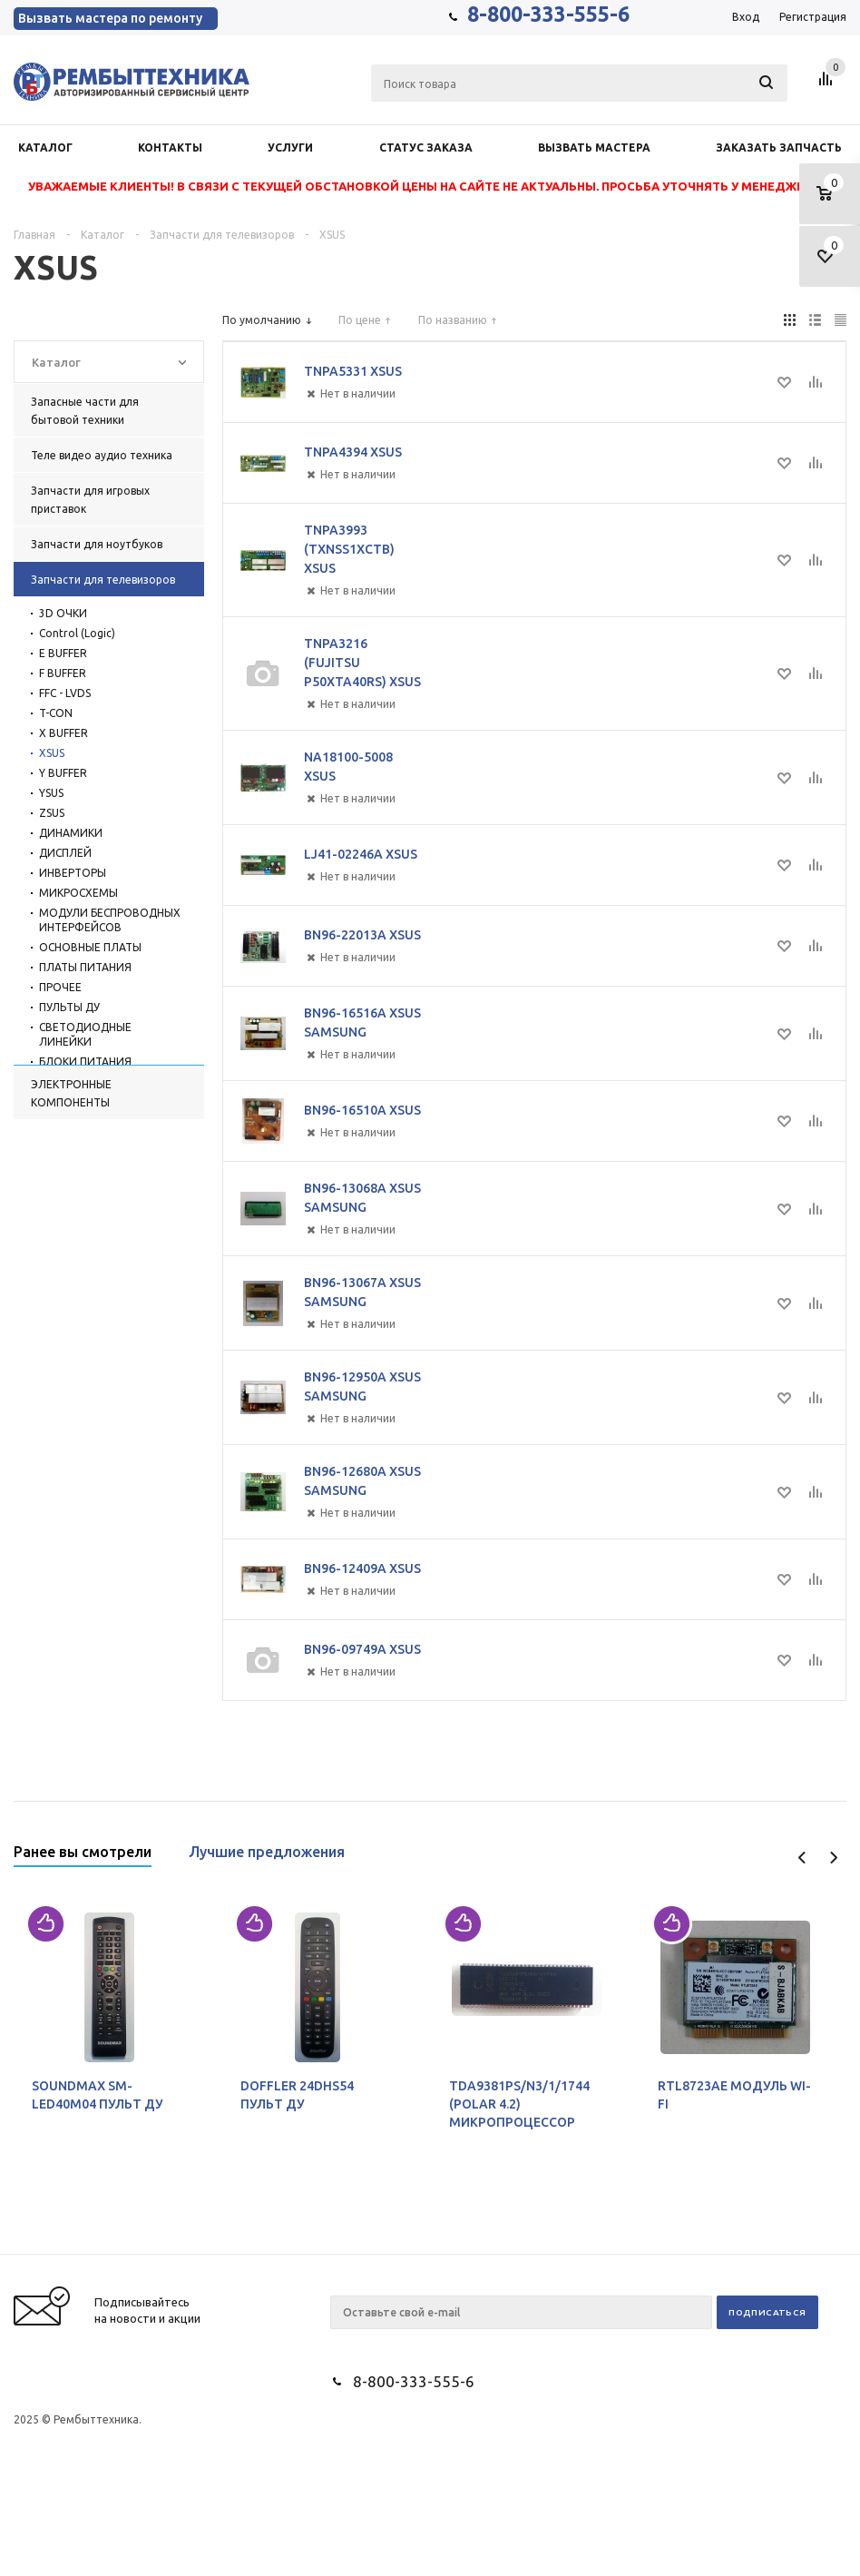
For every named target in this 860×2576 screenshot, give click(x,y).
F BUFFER (62, 673)
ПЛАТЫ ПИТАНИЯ (85, 967)
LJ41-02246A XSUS (360, 854)
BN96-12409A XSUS (362, 1568)
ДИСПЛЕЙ (65, 853)
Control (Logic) (77, 633)
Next (833, 1857)
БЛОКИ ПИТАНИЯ (85, 1061)
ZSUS (51, 813)
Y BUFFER (63, 773)
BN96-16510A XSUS (362, 1110)
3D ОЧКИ (63, 613)
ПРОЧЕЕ (60, 987)
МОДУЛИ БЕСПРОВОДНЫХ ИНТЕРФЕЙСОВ (110, 920)
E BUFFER (63, 653)
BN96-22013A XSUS (362, 935)
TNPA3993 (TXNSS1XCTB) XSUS (349, 549)
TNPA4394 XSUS (353, 452)
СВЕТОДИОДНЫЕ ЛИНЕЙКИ (85, 1034)
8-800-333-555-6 (548, 14)
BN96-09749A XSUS (362, 1649)
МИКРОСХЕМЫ (78, 893)
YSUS (51, 793)
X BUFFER (63, 733)
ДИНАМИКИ (71, 833)
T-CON (56, 713)
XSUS (51, 753)
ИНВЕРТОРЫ (72, 873)
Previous (802, 1857)
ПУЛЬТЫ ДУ (69, 1007)
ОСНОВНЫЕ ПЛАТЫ (90, 947)
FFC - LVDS (65, 693)
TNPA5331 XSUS (353, 371)
